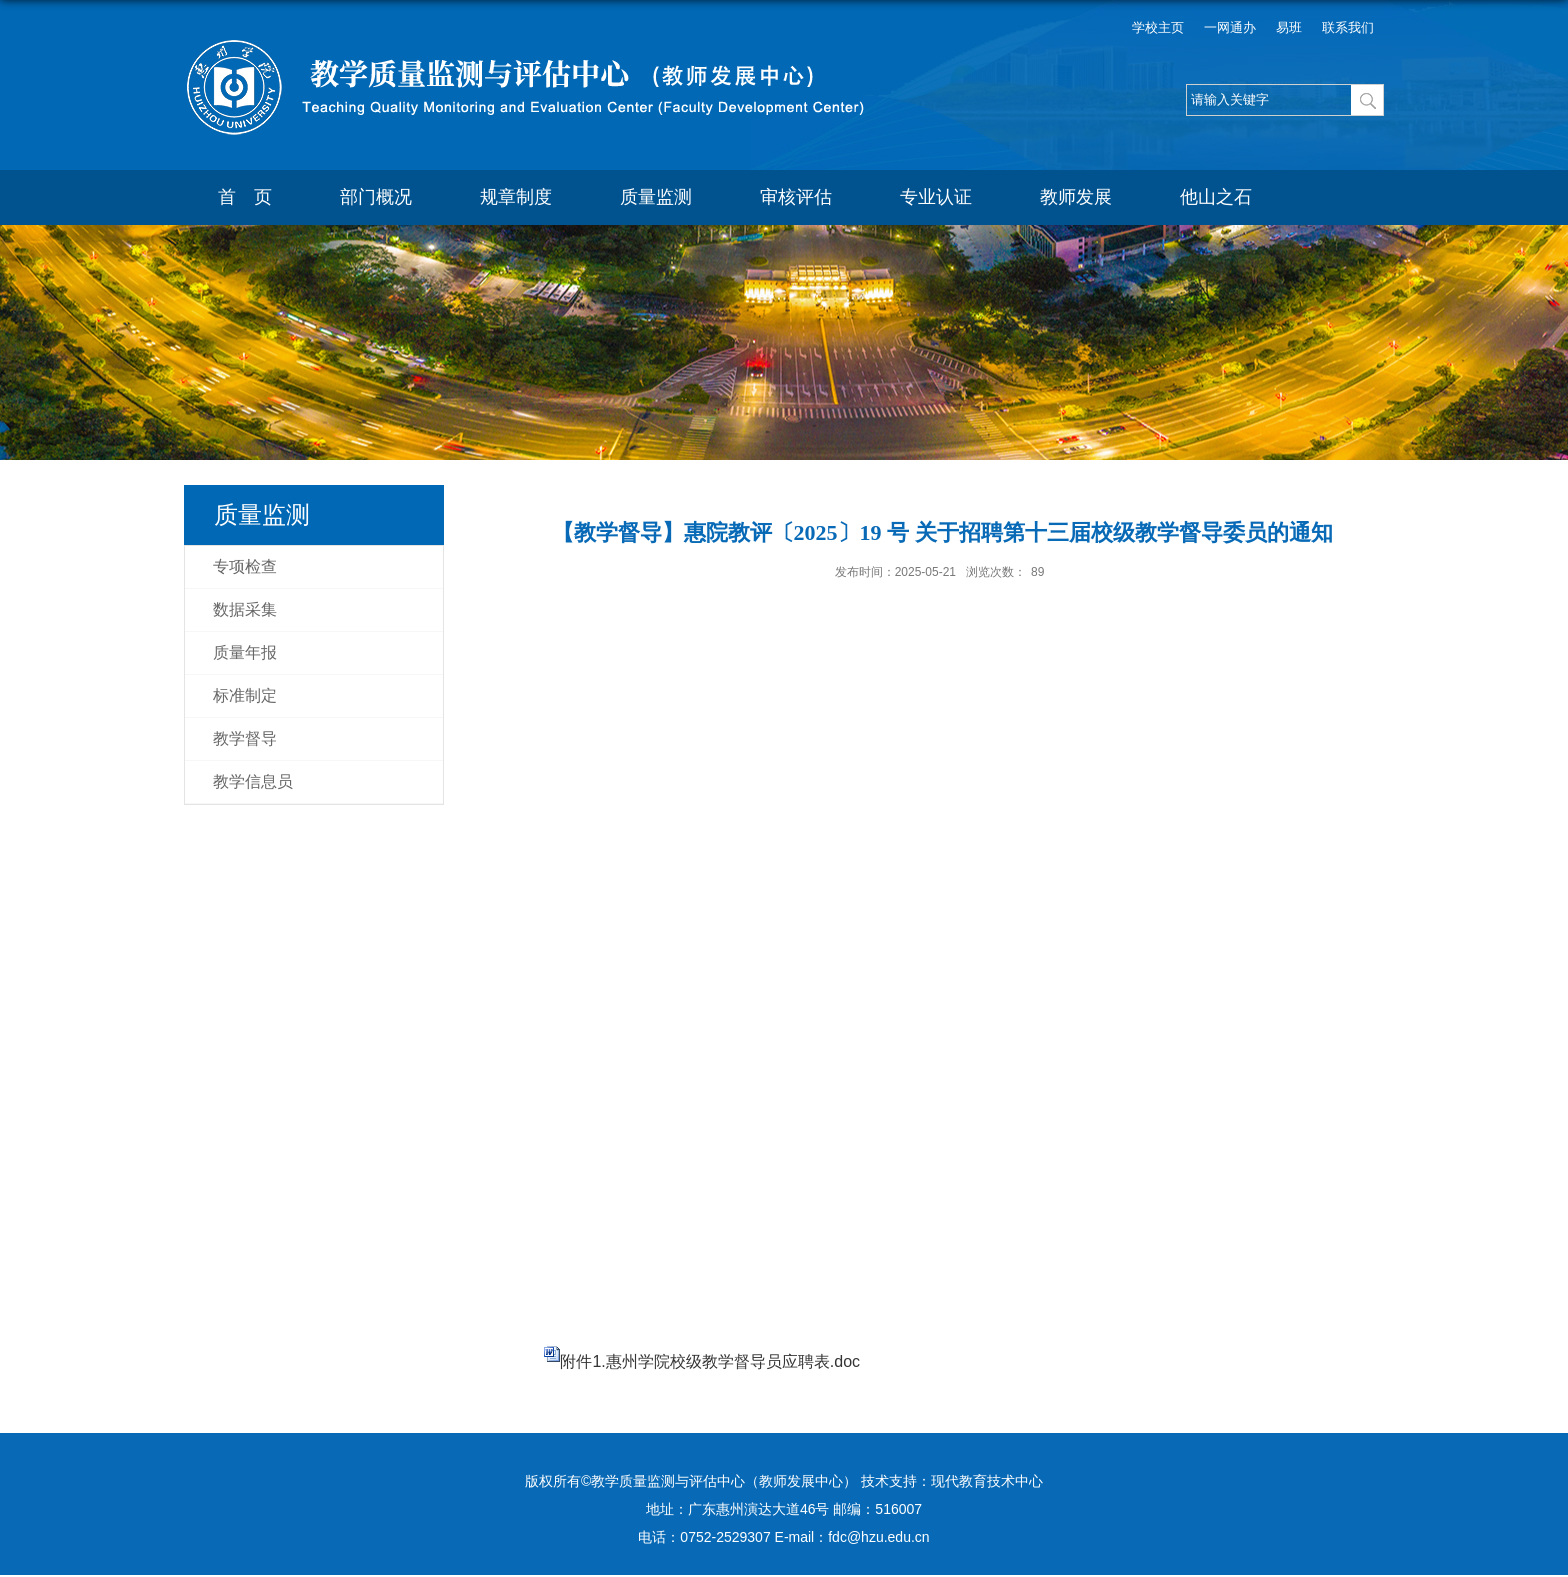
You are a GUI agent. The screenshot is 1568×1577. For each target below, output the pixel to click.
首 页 (245, 197)
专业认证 (936, 197)
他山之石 (1216, 197)
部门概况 (376, 197)
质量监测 (656, 197)
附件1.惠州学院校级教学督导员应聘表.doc (710, 1361)
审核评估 (796, 197)
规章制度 (516, 197)
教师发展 (1076, 197)
